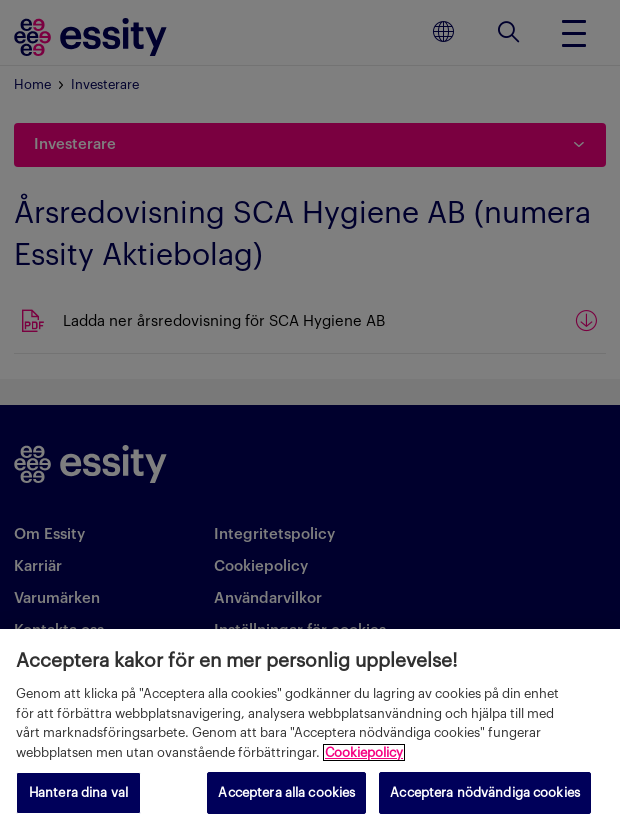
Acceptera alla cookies (286, 792)
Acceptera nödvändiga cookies (485, 792)
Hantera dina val (78, 792)
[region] (310, 731)
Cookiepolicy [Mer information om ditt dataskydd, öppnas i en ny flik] (364, 752)
